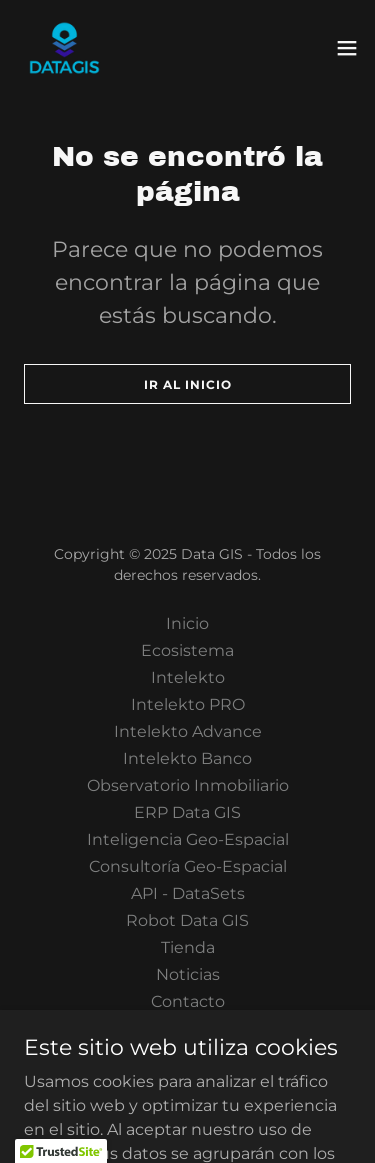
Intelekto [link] (188, 677)
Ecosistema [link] (187, 650)
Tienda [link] (188, 947)
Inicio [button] (187, 623)
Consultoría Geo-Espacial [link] (188, 866)
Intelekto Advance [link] (188, 731)
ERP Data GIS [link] (187, 812)
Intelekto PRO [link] (188, 704)
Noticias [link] (188, 974)
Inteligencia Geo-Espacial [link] (188, 839)
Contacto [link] (188, 1001)
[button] (347, 48)
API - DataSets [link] (188, 893)
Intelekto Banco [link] (187, 758)
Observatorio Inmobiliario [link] (188, 785)
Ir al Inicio (188, 384)
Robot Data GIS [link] (187, 920)
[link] (64, 48)
